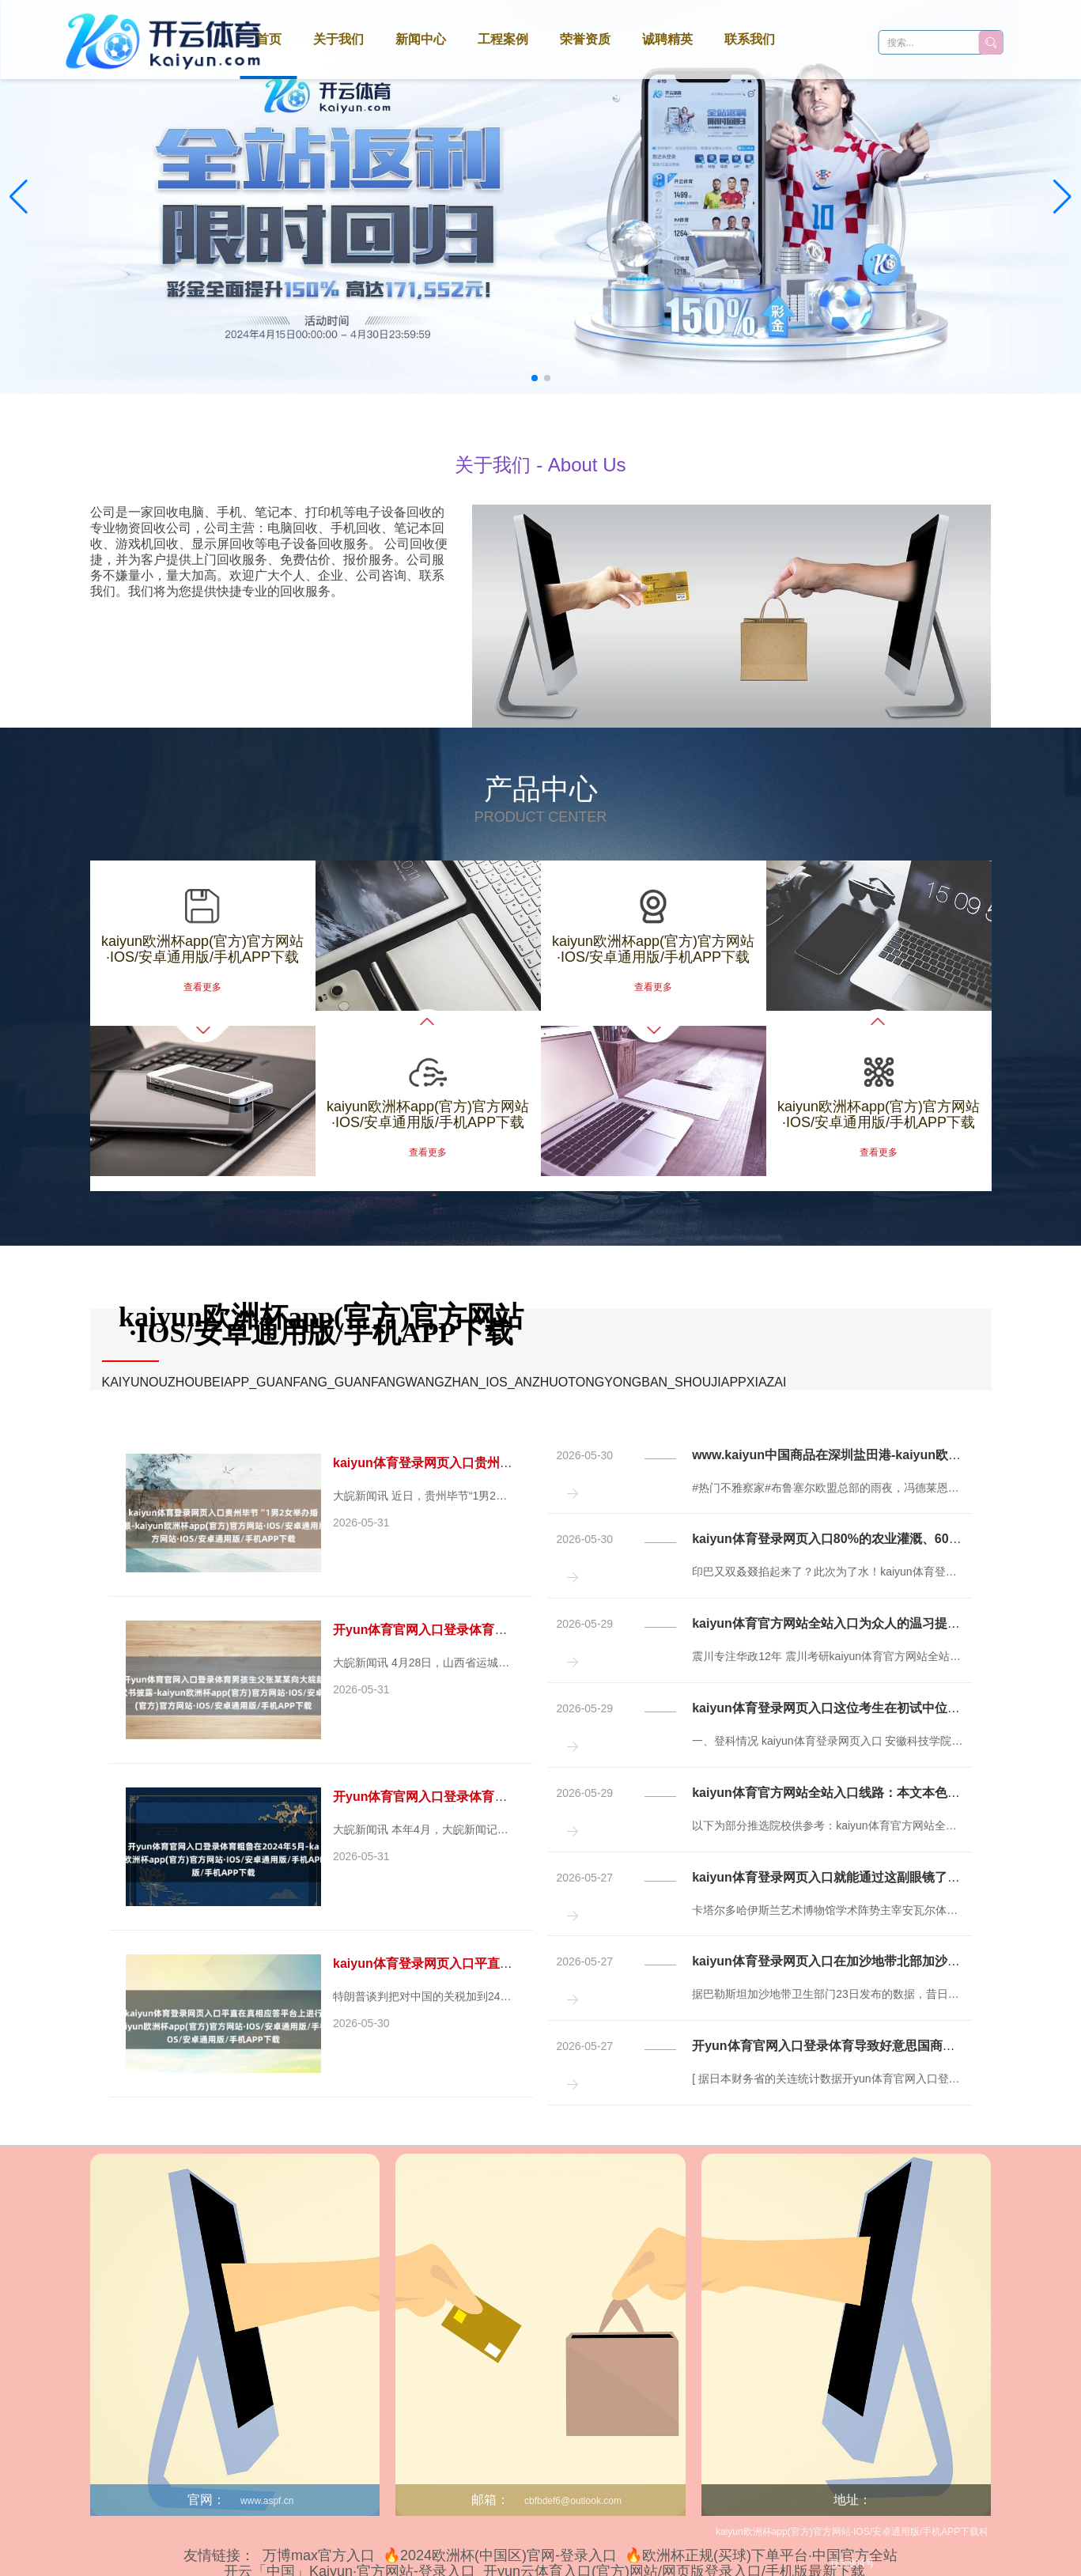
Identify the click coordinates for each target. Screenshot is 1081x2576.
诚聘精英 (667, 39)
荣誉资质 (585, 39)
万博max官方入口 (319, 2555)
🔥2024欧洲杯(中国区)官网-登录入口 (500, 2555)
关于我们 (338, 39)
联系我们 (749, 39)
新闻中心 (420, 39)
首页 (269, 39)
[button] (1062, 197)
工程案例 (503, 39)
